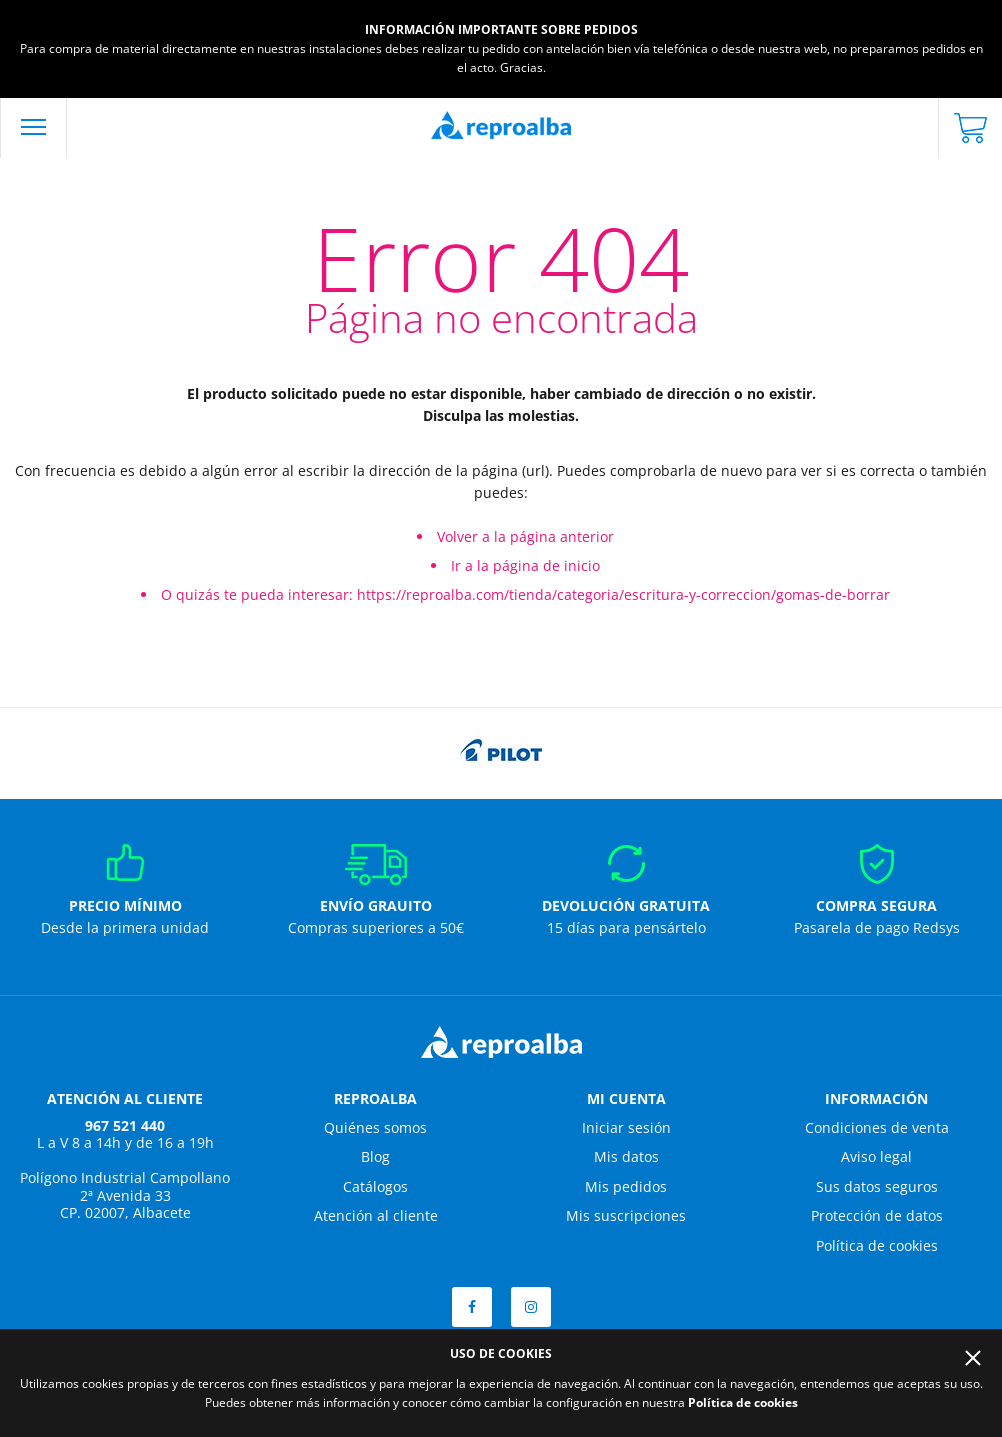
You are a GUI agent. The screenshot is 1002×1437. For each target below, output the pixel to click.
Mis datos (626, 1156)
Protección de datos (877, 1215)
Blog (375, 1156)
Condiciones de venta (877, 1127)
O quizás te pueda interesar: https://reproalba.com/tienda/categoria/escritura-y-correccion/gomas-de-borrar (525, 594)
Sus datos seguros (877, 1186)
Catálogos (375, 1186)
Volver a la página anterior (525, 536)
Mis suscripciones (626, 1215)
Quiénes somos (375, 1127)
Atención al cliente (376, 1215)
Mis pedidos (626, 1186)
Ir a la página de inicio (525, 565)
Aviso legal (876, 1156)
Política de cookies (877, 1245)
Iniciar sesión (626, 1127)
